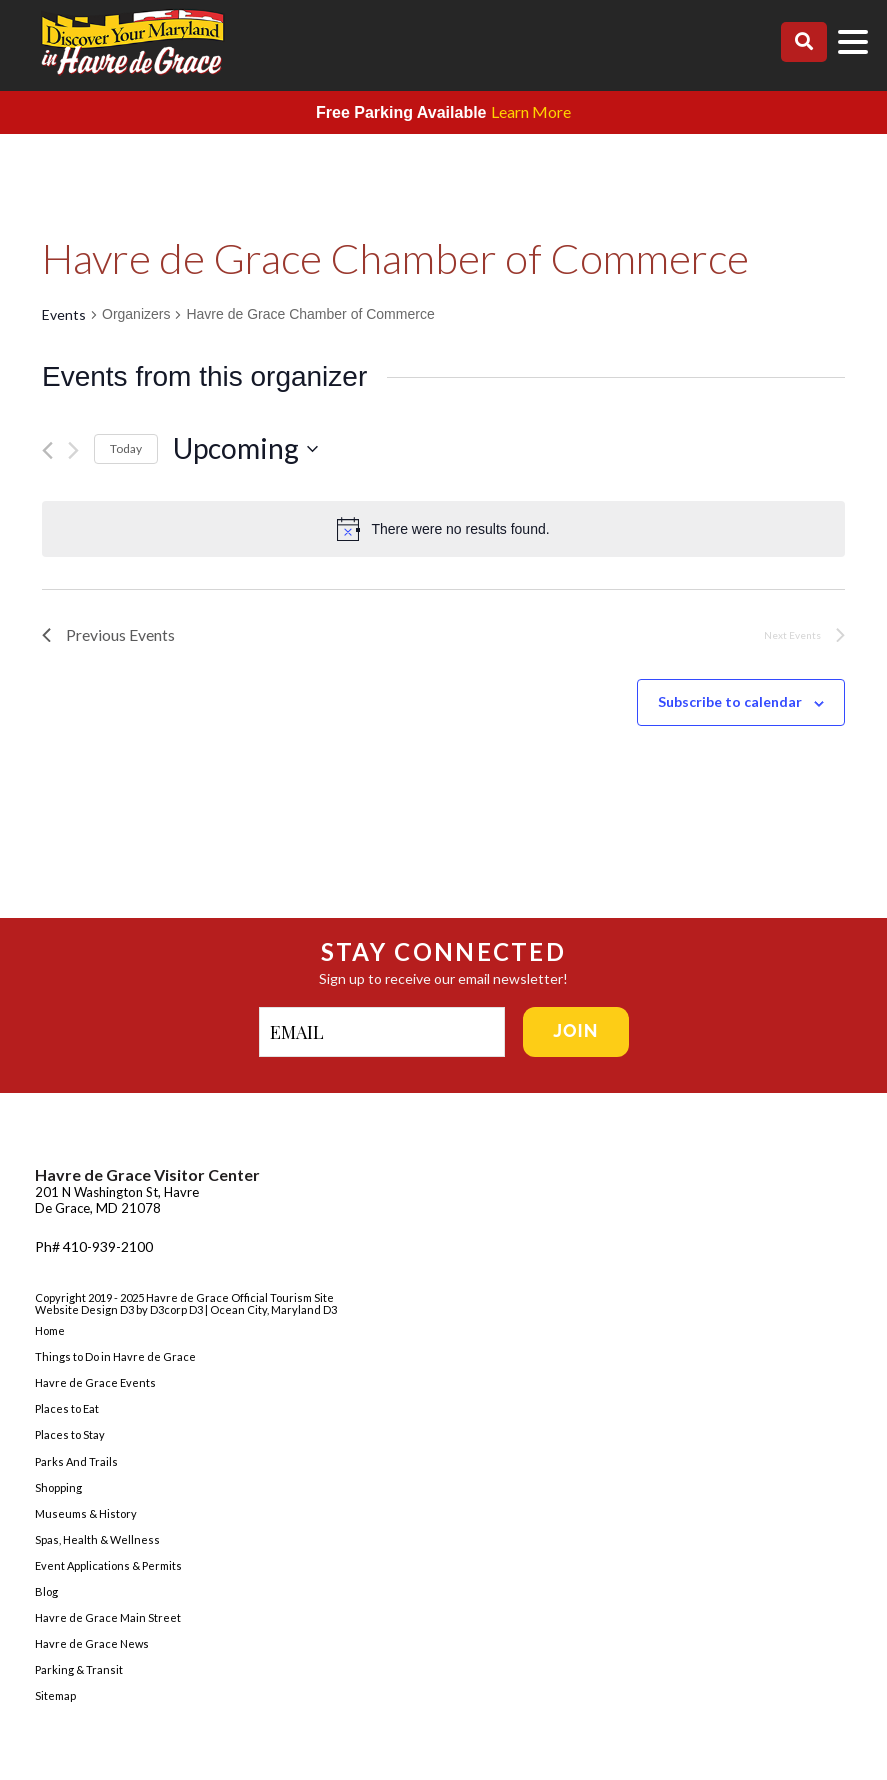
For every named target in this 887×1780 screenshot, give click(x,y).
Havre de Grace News (92, 1644)
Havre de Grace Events (95, 1383)
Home (50, 1331)
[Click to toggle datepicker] (509, 449)
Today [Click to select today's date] (126, 448)
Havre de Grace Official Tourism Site (240, 1297)
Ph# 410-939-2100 (94, 1246)
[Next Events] (73, 450)
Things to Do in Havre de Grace (115, 1357)
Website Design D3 (85, 1310)
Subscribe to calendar (730, 702)
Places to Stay (70, 1435)
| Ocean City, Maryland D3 (271, 1310)
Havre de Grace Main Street (108, 1618)
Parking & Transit (79, 1670)
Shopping (58, 1487)
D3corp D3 (177, 1310)
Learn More (531, 111)
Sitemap (55, 1696)
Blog (46, 1592)
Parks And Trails (76, 1461)
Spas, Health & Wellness (97, 1539)
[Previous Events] (47, 450)
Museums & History (86, 1513)
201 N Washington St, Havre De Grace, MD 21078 (117, 1201)
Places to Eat (67, 1409)
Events (64, 314)
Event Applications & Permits (108, 1565)
